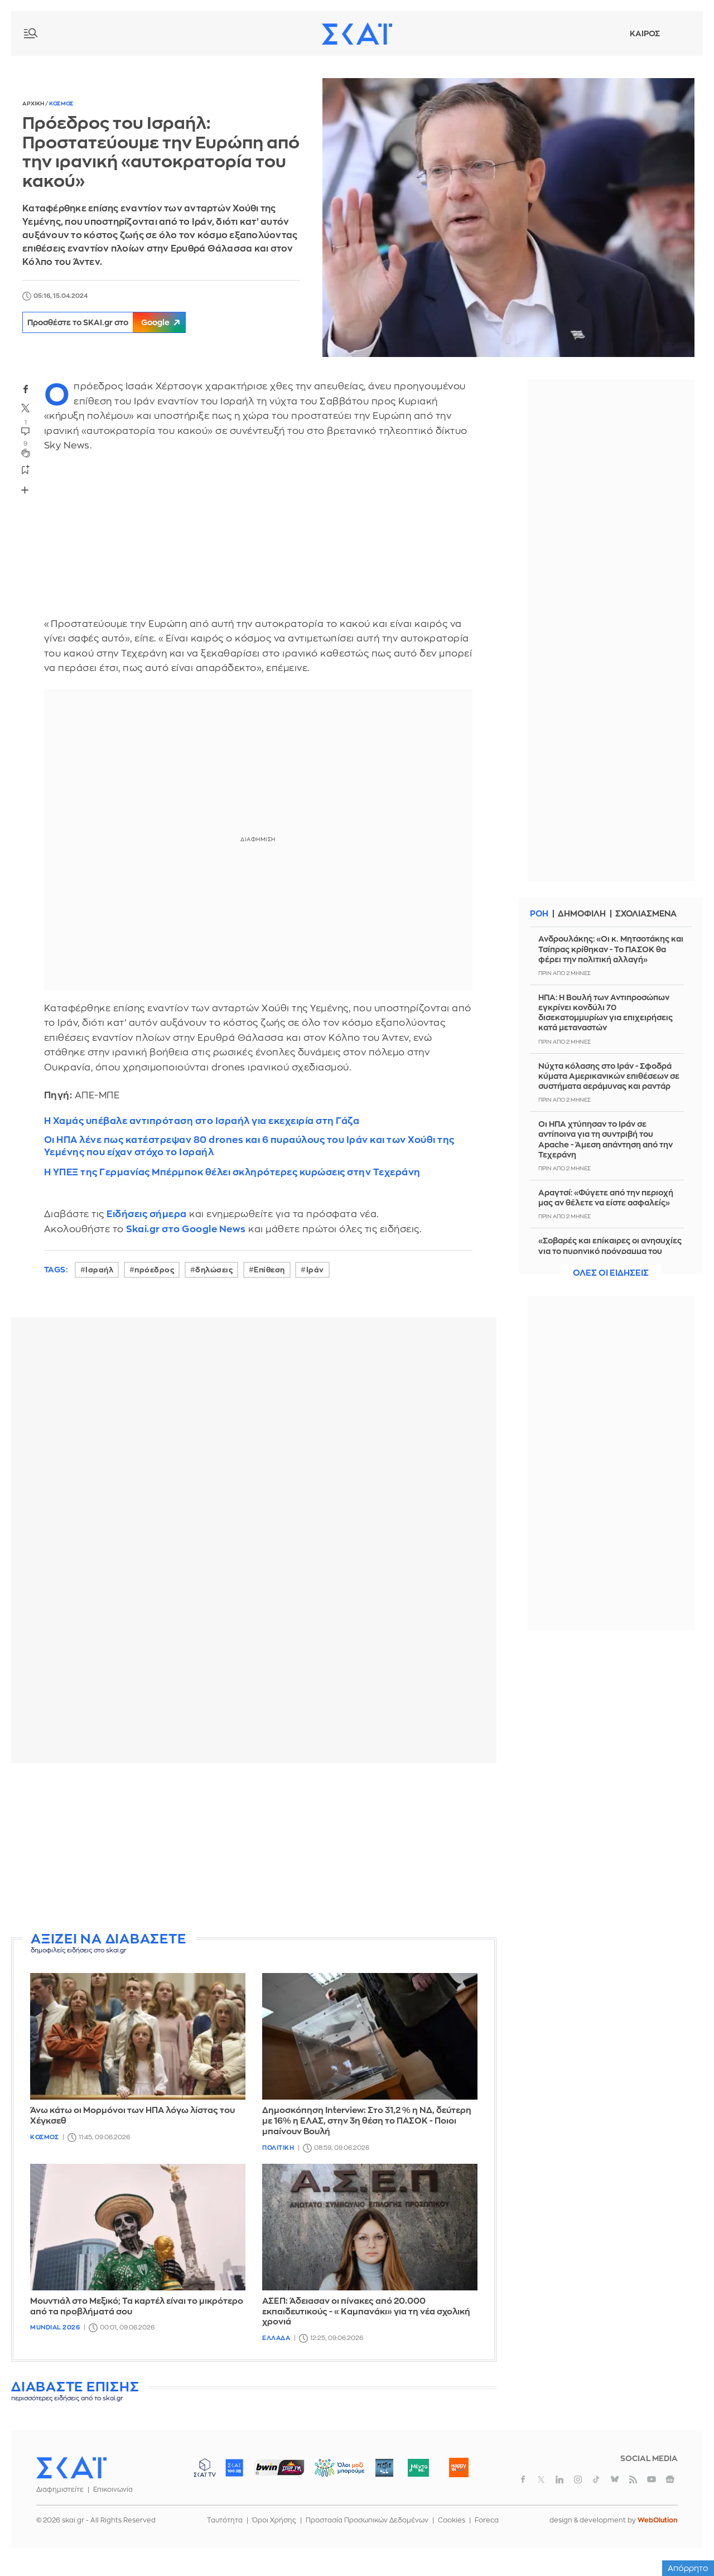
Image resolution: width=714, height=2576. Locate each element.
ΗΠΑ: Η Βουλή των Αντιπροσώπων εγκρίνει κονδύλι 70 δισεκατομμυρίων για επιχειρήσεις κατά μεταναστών (605, 1012)
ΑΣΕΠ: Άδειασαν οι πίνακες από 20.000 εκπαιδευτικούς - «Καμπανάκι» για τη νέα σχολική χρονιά (366, 2312)
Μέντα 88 (418, 2468)
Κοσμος (61, 104)
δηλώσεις (214, 1269)
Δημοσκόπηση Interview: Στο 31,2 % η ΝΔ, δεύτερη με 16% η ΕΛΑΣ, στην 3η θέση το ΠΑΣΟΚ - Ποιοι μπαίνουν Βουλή (366, 2121)
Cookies (451, 2520)
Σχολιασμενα (649, 914)
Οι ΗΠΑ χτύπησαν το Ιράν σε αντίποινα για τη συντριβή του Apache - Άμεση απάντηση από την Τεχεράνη (605, 1139)
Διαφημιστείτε (60, 2489)
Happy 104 (458, 2468)
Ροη (539, 914)
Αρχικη (33, 104)
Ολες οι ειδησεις (611, 1273)
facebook (25, 388)
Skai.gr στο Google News (186, 1229)
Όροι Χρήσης (274, 2520)
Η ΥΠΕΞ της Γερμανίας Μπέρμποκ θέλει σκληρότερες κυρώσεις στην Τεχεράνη (232, 1172)
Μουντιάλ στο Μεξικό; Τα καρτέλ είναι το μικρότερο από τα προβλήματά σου (136, 2306)
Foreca (487, 2520)
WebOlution (658, 2520)
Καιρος (645, 33)
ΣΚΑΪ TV (205, 2468)
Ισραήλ (99, 1269)
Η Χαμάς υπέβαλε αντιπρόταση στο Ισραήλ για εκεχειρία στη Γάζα (202, 1121)
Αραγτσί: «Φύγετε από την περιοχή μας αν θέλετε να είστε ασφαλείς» (605, 1198)
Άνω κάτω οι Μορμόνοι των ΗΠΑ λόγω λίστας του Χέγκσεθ (132, 2115)
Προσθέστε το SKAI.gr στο (111, 322)
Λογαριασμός (681, 33)
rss (633, 2479)
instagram (578, 2479)
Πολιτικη (278, 2148)
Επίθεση (269, 1269)
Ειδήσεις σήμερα (147, 1214)
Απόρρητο (688, 2568)
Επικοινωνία (113, 2489)
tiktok (596, 2479)
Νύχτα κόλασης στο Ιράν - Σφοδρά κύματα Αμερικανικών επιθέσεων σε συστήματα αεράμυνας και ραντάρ (608, 1076)
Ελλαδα (276, 2338)
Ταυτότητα (225, 2520)
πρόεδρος (154, 1269)
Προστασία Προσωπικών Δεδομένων (367, 2520)
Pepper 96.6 (384, 2468)
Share (25, 490)
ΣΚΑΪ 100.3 (234, 2468)
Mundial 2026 (55, 2327)
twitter (25, 407)
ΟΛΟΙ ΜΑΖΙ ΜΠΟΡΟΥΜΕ (330, 2473)
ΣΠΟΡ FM (279, 2468)
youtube (651, 2479)
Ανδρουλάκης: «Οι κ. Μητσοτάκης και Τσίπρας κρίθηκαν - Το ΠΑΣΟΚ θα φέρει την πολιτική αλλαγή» (610, 949)
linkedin (559, 2479)
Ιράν (315, 1269)
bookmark (25, 469)
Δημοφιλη (583, 914)
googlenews (670, 2479)
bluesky (615, 2479)
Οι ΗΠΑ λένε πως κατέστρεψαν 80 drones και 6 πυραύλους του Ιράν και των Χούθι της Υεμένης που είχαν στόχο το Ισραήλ (249, 1145)
